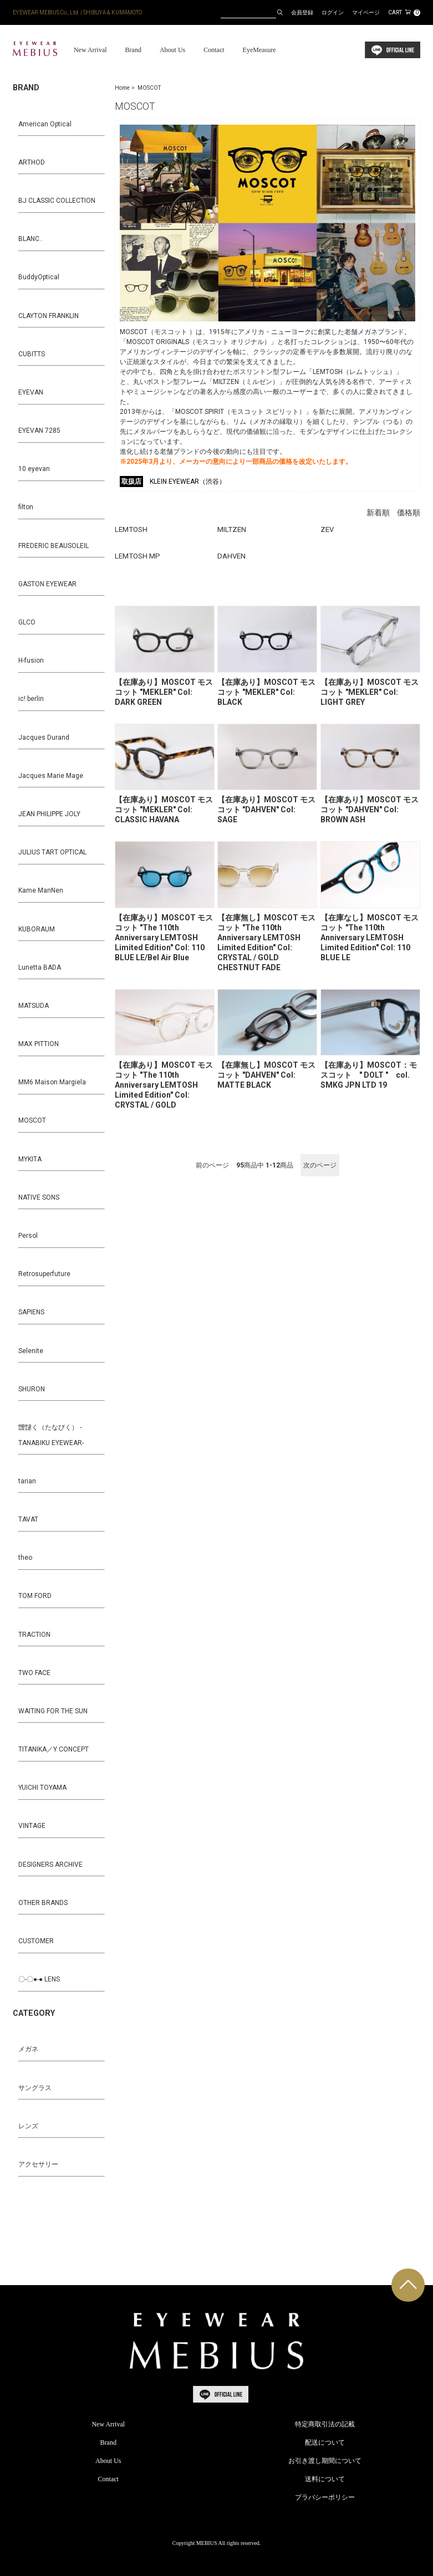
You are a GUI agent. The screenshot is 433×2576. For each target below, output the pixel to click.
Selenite (30, 1351)
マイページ (366, 12)
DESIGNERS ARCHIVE (50, 1864)
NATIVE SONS (38, 1197)
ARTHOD (31, 162)
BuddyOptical (38, 277)
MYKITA (30, 1159)
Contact (213, 50)
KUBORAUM (36, 929)
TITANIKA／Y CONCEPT (53, 1749)
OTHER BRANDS (43, 1903)
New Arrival (90, 50)
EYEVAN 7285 (39, 430)
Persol (28, 1236)
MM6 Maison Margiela (52, 1082)
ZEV (327, 529)
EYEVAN (30, 392)
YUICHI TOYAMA (42, 1787)
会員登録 (302, 12)
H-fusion (31, 660)
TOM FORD (35, 1596)
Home (122, 88)
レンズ (28, 2126)
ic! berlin (31, 699)
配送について (325, 2442)
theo (25, 1557)
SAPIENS (31, 1312)
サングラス (35, 2088)
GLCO (26, 622)
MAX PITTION (38, 1044)
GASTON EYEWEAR (47, 584)
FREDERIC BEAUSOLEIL (53, 546)
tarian (27, 1481)
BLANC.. (30, 239)
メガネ (28, 2049)
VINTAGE (31, 1826)
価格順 (408, 513)
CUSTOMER (36, 1941)
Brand (133, 50)
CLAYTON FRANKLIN (48, 316)
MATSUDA (33, 1006)
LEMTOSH (131, 529)
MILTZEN (231, 529)
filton (25, 507)
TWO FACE (34, 1673)
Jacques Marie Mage (50, 776)
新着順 (378, 513)
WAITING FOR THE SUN (53, 1711)
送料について (325, 2479)
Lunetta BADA (39, 967)
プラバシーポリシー (325, 2497)
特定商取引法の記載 (325, 2424)
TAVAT (28, 1519)
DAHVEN (231, 556)
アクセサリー (38, 2164)
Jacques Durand (43, 737)
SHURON (31, 1389)
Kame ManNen (40, 890)
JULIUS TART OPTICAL (52, 852)
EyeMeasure (259, 50)
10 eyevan (34, 469)
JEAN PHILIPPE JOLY (49, 814)
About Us (172, 50)
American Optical (45, 124)
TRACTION (34, 1634)
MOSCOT (149, 88)
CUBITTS (31, 354)
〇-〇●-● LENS (39, 1979)
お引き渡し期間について (324, 2461)
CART (404, 12)
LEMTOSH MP (137, 556)
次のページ (320, 1165)
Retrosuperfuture (44, 1274)
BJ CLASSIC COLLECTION (56, 200)
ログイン (333, 12)
